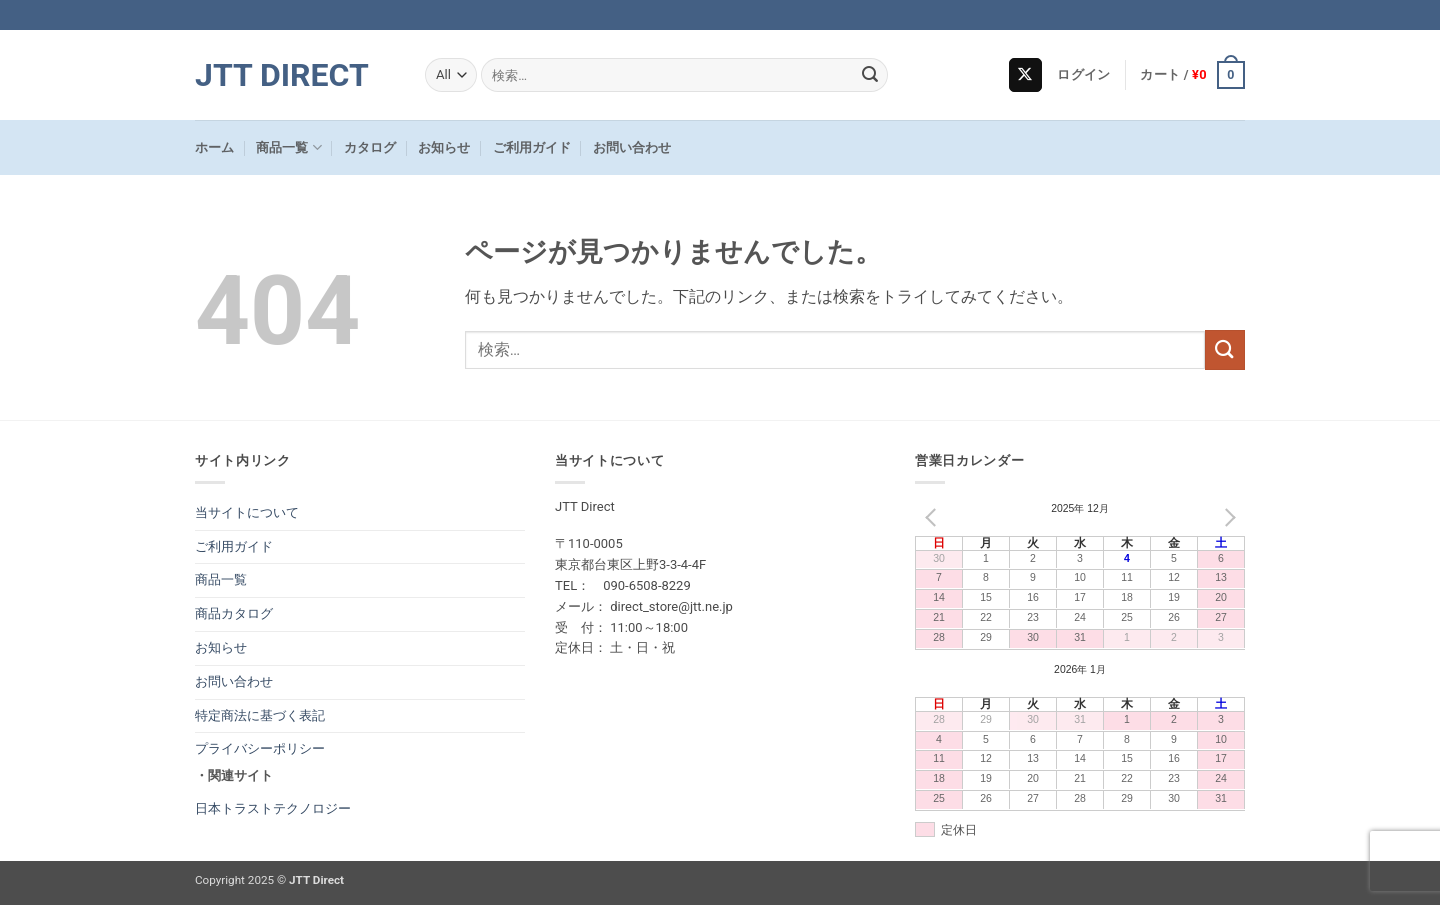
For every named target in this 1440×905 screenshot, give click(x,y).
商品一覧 (288, 147)
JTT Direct (282, 75)
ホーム (214, 147)
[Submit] (870, 75)
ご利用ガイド (532, 147)
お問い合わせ (632, 147)
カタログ (370, 147)
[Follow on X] (1025, 75)
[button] (1083, 75)
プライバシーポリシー (260, 748)
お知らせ (444, 147)
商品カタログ (234, 613)
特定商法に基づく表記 (260, 715)
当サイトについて (247, 512)
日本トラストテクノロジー (273, 808)
